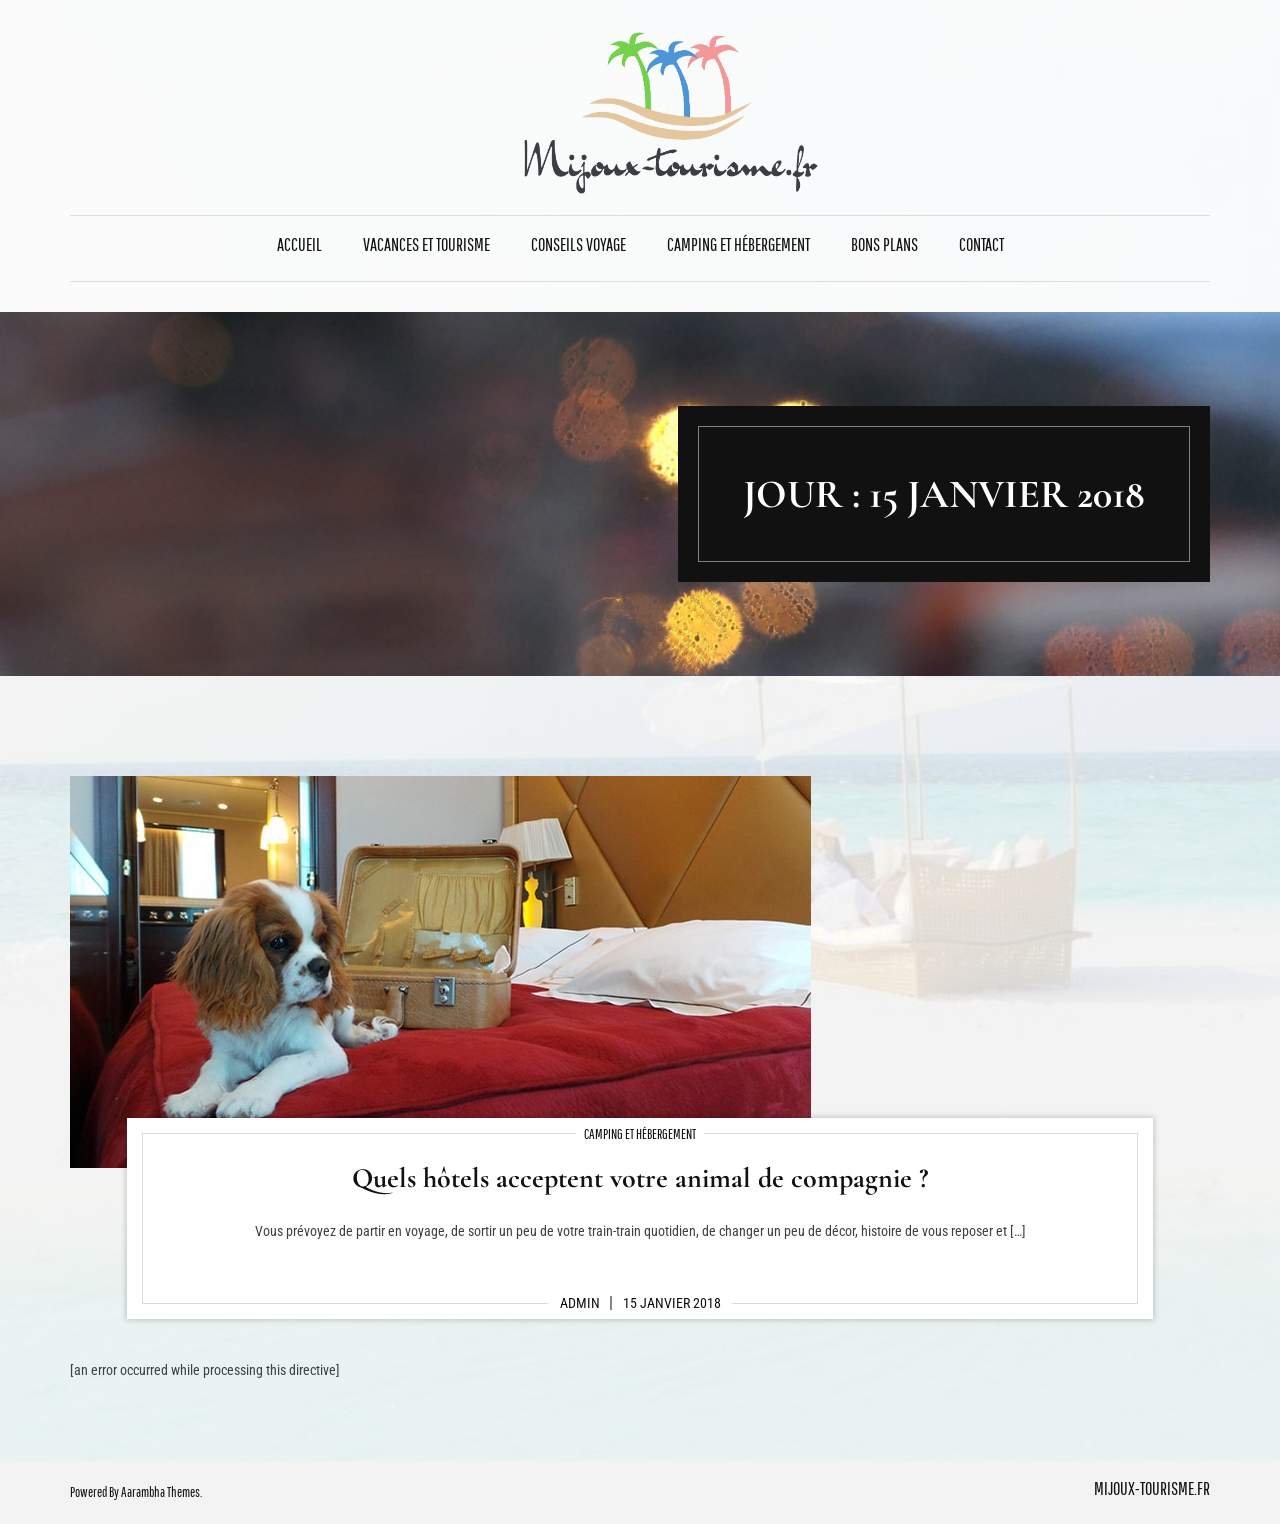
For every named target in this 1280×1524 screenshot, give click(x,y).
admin (580, 1303)
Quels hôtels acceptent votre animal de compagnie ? (640, 1178)
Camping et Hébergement (738, 244)
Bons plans (884, 244)
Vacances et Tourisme (426, 244)
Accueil (299, 244)
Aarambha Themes (160, 1492)
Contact (981, 244)
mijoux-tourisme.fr (1152, 1488)
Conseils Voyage (578, 244)
